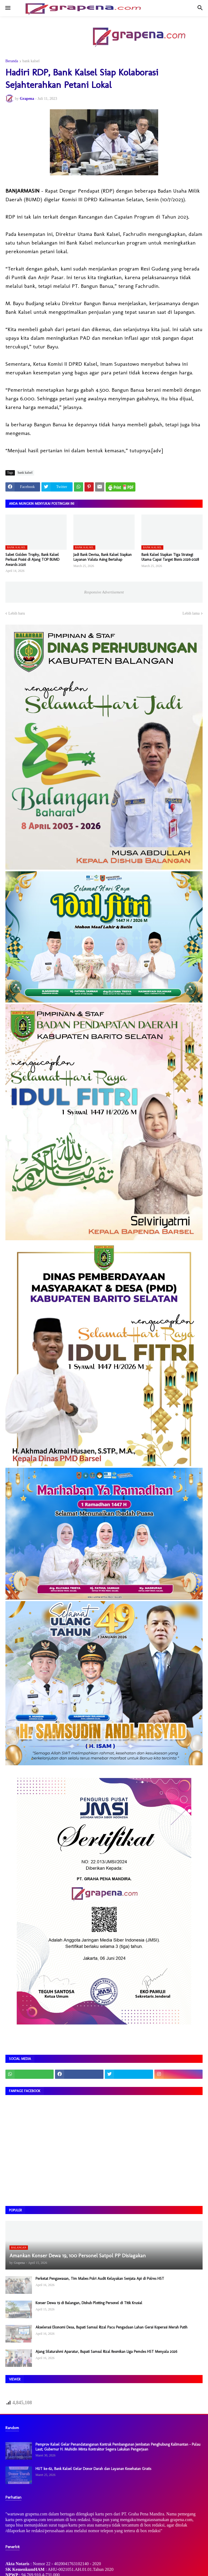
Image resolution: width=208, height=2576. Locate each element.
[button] (7, 8)
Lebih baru (16, 613)
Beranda (11, 61)
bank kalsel (31, 61)
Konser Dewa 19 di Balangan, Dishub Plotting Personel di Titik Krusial (88, 2303)
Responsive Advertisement (104, 592)
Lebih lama (191, 613)
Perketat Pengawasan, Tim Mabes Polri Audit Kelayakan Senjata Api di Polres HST (99, 2278)
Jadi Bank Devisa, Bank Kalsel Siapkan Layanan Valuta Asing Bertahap (102, 557)
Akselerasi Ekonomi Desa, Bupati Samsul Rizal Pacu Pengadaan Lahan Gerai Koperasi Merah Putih (111, 2327)
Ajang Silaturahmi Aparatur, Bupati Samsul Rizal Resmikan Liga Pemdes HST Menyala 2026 (106, 2351)
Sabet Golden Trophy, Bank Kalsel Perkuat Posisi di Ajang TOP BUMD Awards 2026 (32, 559)
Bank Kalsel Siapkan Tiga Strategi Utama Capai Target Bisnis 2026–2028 (170, 557)
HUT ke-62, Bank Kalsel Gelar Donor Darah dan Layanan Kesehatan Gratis (93, 2468)
